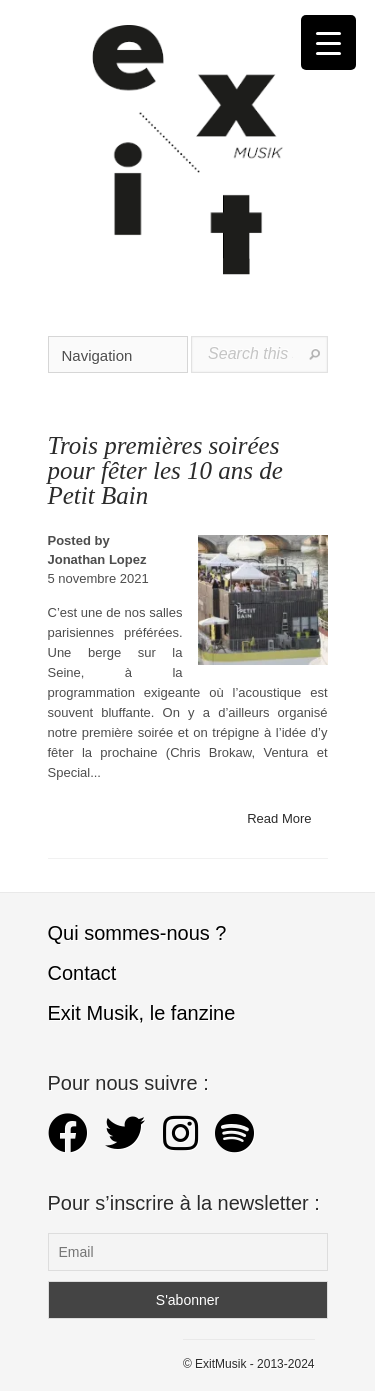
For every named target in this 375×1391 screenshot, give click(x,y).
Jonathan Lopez (97, 559)
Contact (82, 973)
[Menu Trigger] (328, 42)
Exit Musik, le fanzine (142, 1013)
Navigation (119, 355)
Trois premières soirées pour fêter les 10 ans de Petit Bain (165, 470)
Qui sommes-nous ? (137, 933)
